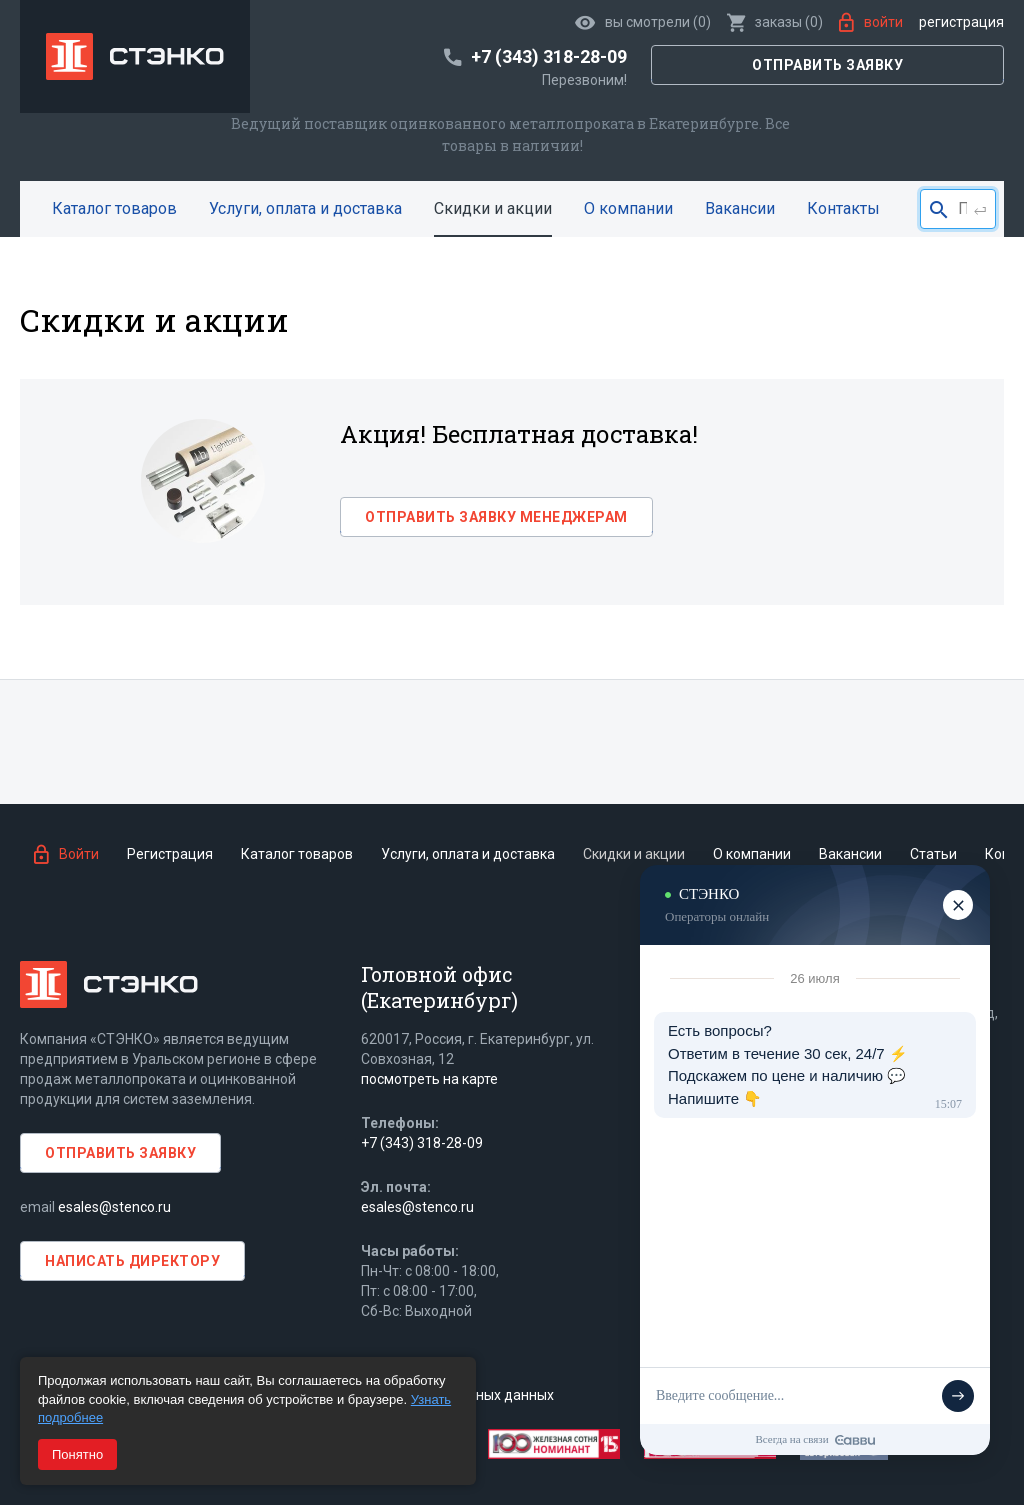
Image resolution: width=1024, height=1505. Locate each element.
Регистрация (961, 22)
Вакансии (740, 208)
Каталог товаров (114, 208)
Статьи (933, 854)
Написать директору (132, 1261)
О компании (628, 208)
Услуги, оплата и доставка (305, 208)
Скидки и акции (493, 208)
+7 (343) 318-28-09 (422, 1143)
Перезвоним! (584, 80)
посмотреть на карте (429, 1079)
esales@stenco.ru (114, 1207)
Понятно (77, 1454)
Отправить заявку (827, 65)
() (775, 22)
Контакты (843, 208)
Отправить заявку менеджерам (496, 517)
